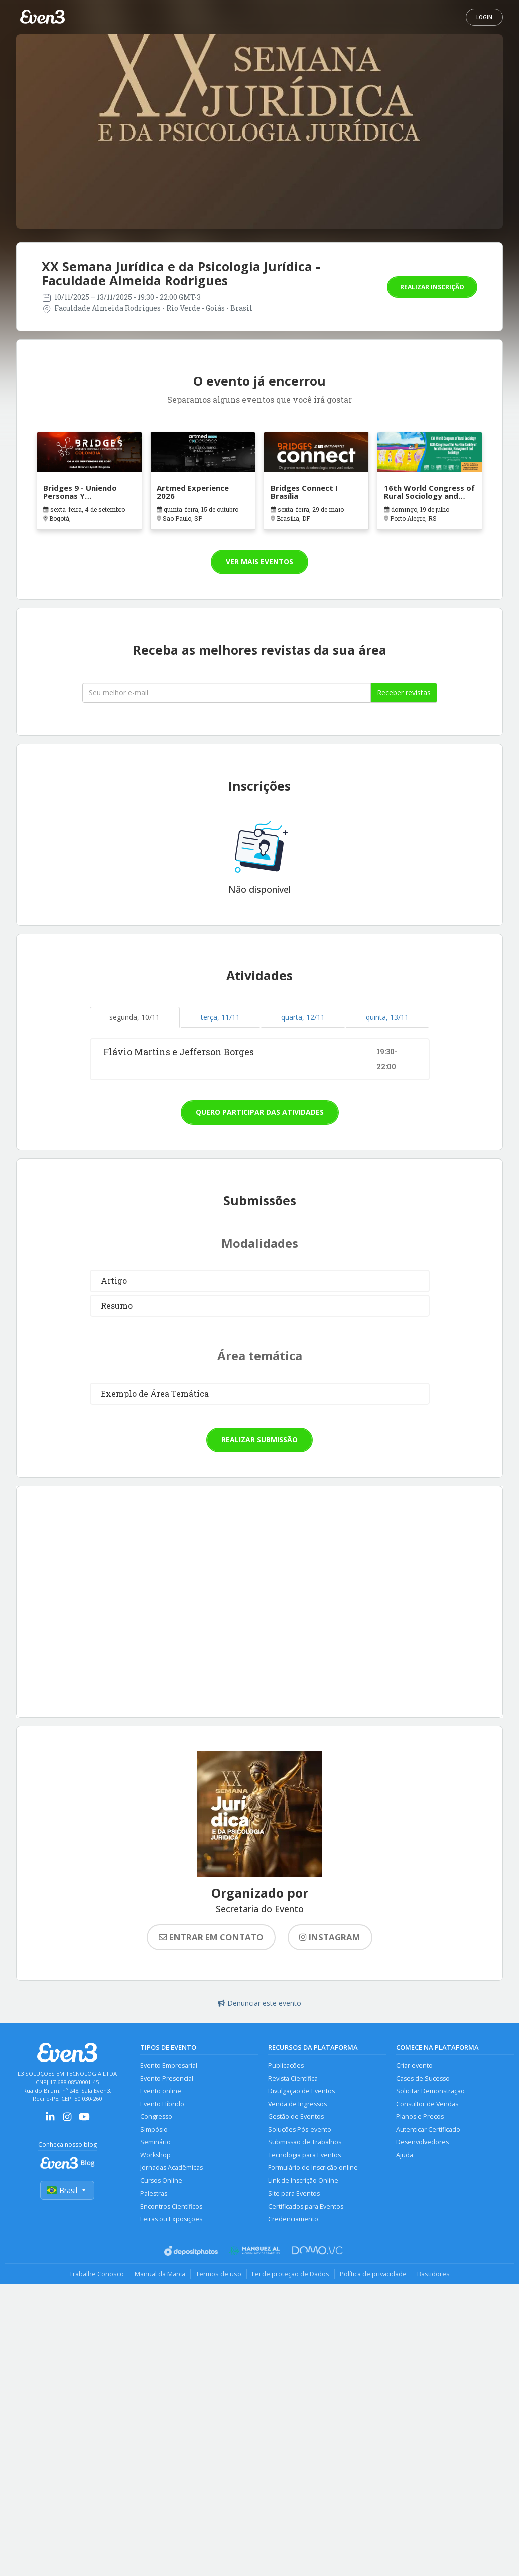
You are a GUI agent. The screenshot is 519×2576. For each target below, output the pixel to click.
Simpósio (154, 2129)
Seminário (155, 2142)
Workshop (155, 2155)
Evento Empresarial (168, 2065)
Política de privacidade (373, 2273)
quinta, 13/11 (387, 1017)
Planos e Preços (420, 2116)
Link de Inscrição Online (303, 2180)
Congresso (156, 2116)
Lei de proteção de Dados (290, 2273)
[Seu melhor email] (226, 693)
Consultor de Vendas (427, 2104)
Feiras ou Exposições (171, 2219)
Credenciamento (293, 2219)
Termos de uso (218, 2273)
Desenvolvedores (422, 2142)
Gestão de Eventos (296, 2116)
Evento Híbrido (162, 2104)
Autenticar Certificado (428, 2129)
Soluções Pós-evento (299, 2129)
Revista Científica (293, 2078)
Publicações (286, 2065)
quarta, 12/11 (303, 1017)
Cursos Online (161, 2180)
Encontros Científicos (171, 2206)
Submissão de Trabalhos (304, 2142)
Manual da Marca (160, 2273)
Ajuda (404, 2155)
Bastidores (433, 2273)
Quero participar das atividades (260, 1112)
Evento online (160, 2091)
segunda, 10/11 (134, 1017)
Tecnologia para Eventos (304, 2155)
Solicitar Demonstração (430, 2091)
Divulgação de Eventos (301, 2091)
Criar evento (414, 2065)
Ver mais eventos (259, 561)
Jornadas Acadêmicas (171, 2167)
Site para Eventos (294, 2193)
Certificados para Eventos (305, 2206)
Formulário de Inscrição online (313, 2167)
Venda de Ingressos (297, 2104)
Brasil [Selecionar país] (67, 2190)
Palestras (153, 2193)
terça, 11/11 (220, 1017)
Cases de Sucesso (423, 2078)
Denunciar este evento (259, 2003)
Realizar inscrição (432, 287)
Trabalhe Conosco (96, 2273)
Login (484, 17)
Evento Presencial (166, 2078)
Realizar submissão (259, 1439)
